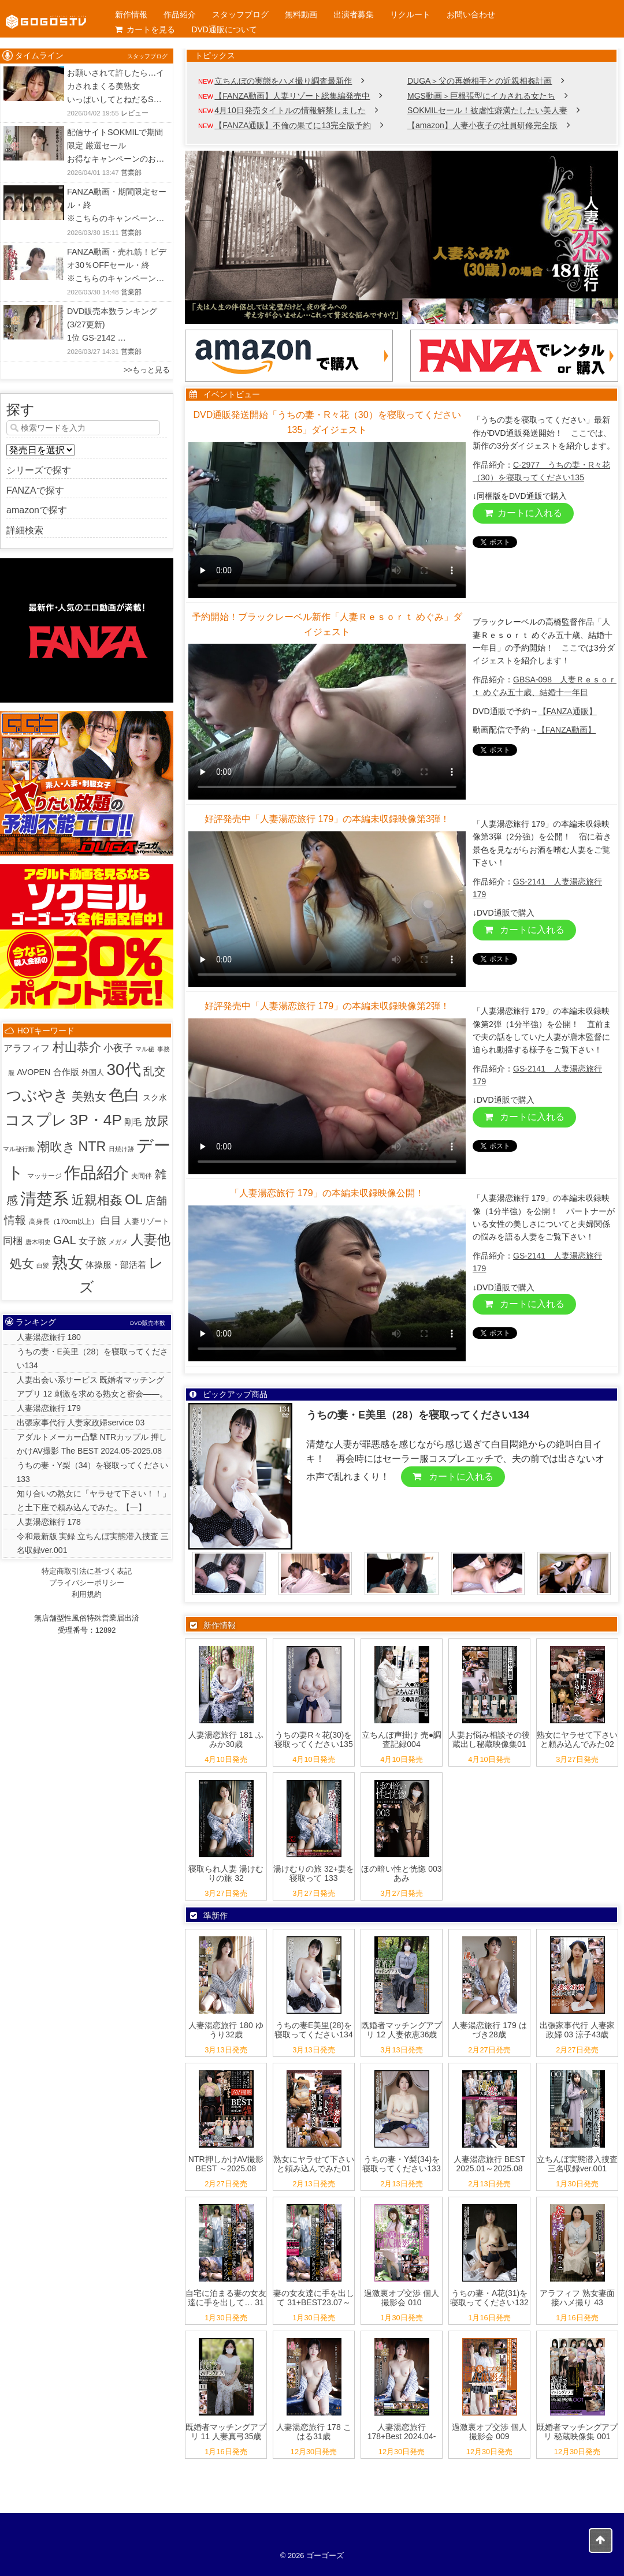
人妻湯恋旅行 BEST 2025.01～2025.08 (489, 2164)
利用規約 (87, 1594)
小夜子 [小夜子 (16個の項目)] (118, 1048)
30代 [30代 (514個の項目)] (124, 1069)
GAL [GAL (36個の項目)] (64, 1240)
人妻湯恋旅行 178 (49, 1521)
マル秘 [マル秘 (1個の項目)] (144, 1049)
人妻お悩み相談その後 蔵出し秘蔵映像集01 (489, 1739)
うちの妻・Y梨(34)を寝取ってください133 (401, 2164)
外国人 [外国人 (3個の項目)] (92, 1072)
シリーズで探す (38, 470)
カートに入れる (523, 513)
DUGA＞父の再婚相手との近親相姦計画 (479, 80)
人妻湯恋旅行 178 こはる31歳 (313, 2431)
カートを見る (145, 29)
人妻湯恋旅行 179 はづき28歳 (489, 2030)
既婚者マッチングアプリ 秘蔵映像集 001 (577, 2431)
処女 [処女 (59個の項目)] (22, 1264)
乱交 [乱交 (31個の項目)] (154, 1071)
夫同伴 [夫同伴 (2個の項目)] (141, 1176)
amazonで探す (36, 510)
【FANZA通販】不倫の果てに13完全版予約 (292, 125)
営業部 (131, 172)
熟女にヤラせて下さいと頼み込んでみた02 (577, 1739)
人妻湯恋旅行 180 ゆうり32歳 (225, 2030)
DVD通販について (224, 29)
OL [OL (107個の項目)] (134, 1199)
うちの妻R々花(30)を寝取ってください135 (313, 1739)
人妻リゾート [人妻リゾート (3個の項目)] (146, 1221)
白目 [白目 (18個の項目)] (111, 1220)
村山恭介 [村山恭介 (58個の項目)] (77, 1047)
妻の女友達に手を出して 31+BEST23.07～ (313, 2298)
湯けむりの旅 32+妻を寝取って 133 (313, 1873)
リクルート (410, 14)
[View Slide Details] (401, 237)
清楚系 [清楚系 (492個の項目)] (44, 1199)
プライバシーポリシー (86, 1582)
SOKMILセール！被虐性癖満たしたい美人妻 (487, 110)
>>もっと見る (147, 369)
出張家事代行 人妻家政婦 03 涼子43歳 (577, 2030)
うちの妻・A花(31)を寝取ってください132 (489, 2298)
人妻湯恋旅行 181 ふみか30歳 (225, 1739)
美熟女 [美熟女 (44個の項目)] (89, 1096)
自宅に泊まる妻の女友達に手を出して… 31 (225, 2298)
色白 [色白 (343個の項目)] (124, 1095)
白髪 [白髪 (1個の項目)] (42, 1265)
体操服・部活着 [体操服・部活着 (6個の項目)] (116, 1265)
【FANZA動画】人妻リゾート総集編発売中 (292, 95)
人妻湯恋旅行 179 (49, 1408)
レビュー (134, 113)
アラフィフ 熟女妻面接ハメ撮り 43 (577, 2298)
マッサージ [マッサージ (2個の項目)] (44, 1176)
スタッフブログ (240, 14)
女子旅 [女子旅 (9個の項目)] (92, 1241)
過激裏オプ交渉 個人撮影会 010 (401, 2298)
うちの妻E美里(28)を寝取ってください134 (313, 2030)
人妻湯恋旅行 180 (49, 1337)
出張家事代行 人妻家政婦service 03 (81, 1422)
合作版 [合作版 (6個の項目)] (66, 1072)
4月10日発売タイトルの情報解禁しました (289, 110)
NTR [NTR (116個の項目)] (92, 1146)
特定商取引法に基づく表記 (87, 1571)
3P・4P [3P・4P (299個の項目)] (96, 1120)
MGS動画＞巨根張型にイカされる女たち (481, 95)
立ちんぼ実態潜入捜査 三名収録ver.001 (577, 2164)
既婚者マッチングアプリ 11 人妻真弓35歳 (225, 2431)
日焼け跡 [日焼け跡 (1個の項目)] (121, 1148)
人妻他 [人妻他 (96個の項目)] (150, 1239)
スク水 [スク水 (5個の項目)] (155, 1097)
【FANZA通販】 (567, 711)
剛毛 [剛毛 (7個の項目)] (133, 1122)
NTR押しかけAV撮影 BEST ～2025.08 (225, 2164)
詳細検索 (24, 530)
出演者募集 (353, 14)
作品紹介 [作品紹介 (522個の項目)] (96, 1173)
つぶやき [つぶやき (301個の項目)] (37, 1095)
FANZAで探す (35, 490)
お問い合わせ (471, 14)
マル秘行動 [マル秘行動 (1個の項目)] (19, 1148)
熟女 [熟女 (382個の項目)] (67, 1262)
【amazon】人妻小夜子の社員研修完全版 (482, 125)
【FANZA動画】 (566, 729)
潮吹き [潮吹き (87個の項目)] (56, 1147)
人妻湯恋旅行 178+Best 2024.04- (401, 2431)
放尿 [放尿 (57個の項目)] (156, 1121)
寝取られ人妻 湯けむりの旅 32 (225, 1873)
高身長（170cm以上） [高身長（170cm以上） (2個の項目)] (63, 1222)
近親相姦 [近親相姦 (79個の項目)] (97, 1200)
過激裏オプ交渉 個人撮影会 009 (489, 2431)
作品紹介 (180, 14)
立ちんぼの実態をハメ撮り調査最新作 (283, 80)
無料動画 (301, 14)
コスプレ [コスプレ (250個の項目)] (36, 1120)
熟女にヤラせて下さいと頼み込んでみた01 (313, 2164)
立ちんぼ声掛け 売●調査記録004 (401, 1739)
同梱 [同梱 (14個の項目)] (13, 1240)
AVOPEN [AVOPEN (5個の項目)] (33, 1072)
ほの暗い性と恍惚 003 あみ (401, 1873)
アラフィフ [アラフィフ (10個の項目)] (26, 1048)
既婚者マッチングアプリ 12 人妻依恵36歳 (401, 2030)
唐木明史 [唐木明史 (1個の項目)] (38, 1241)
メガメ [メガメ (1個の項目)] (118, 1241)
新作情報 (131, 14)
